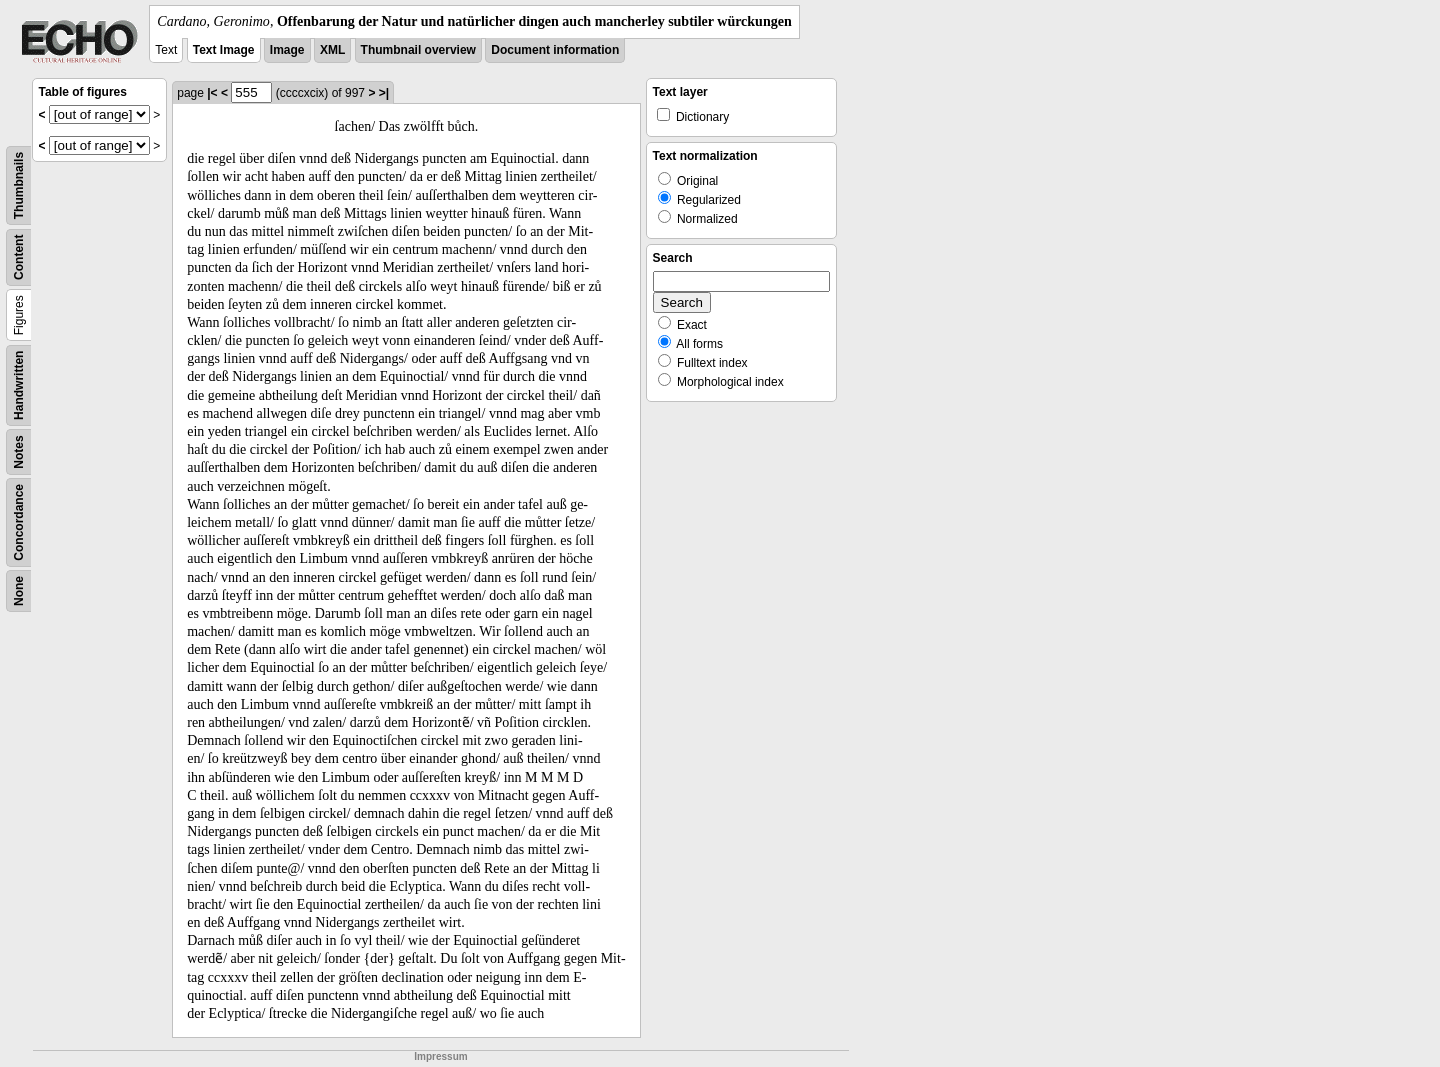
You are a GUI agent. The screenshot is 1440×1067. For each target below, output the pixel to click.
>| (384, 93)
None (19, 591)
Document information (555, 50)
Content (19, 257)
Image (287, 50)
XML (332, 50)
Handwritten (19, 385)
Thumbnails (19, 185)
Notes (19, 451)
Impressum (440, 1056)
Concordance (19, 522)
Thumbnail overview (418, 50)
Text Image (224, 50)
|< (212, 93)
